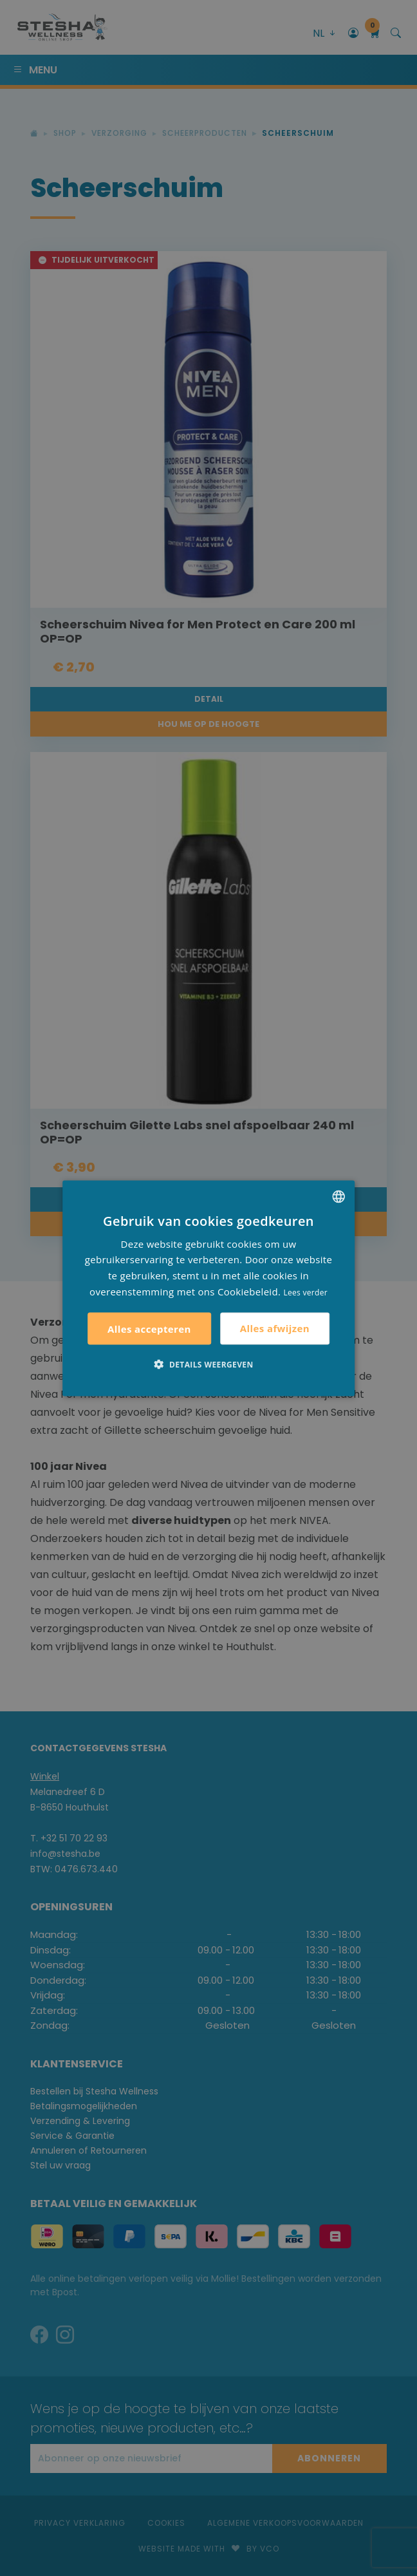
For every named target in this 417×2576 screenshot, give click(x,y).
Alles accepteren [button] (149, 1328)
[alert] (208, 1288)
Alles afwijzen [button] (275, 1328)
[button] (208, 1363)
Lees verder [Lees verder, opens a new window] (305, 1291)
